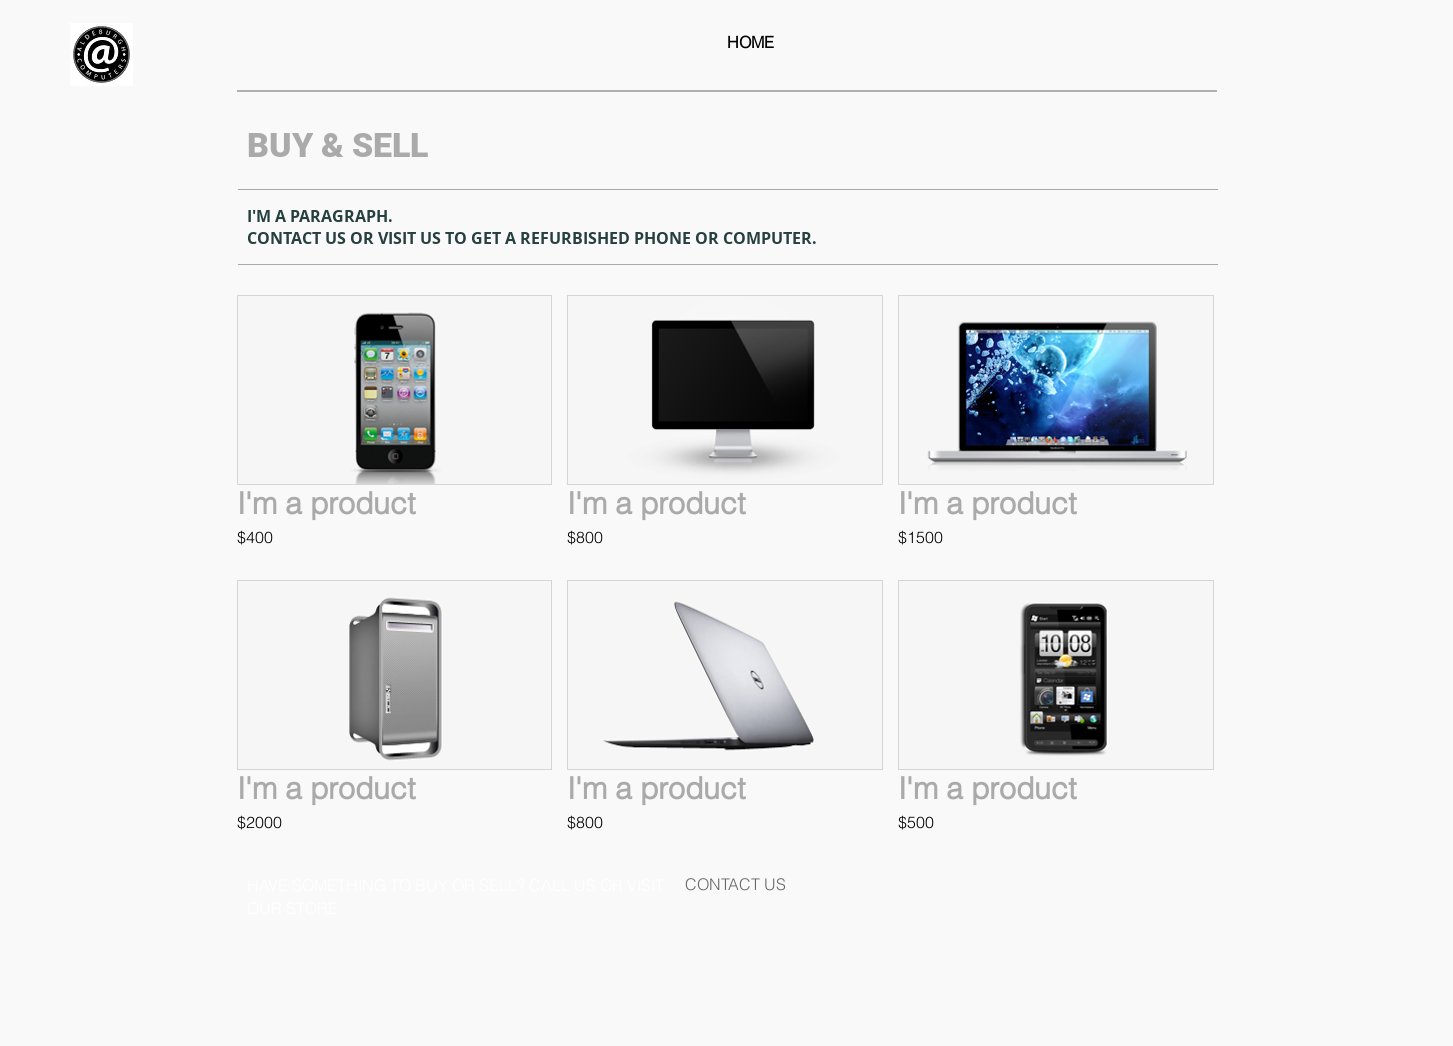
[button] (395, 430)
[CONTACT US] (735, 884)
